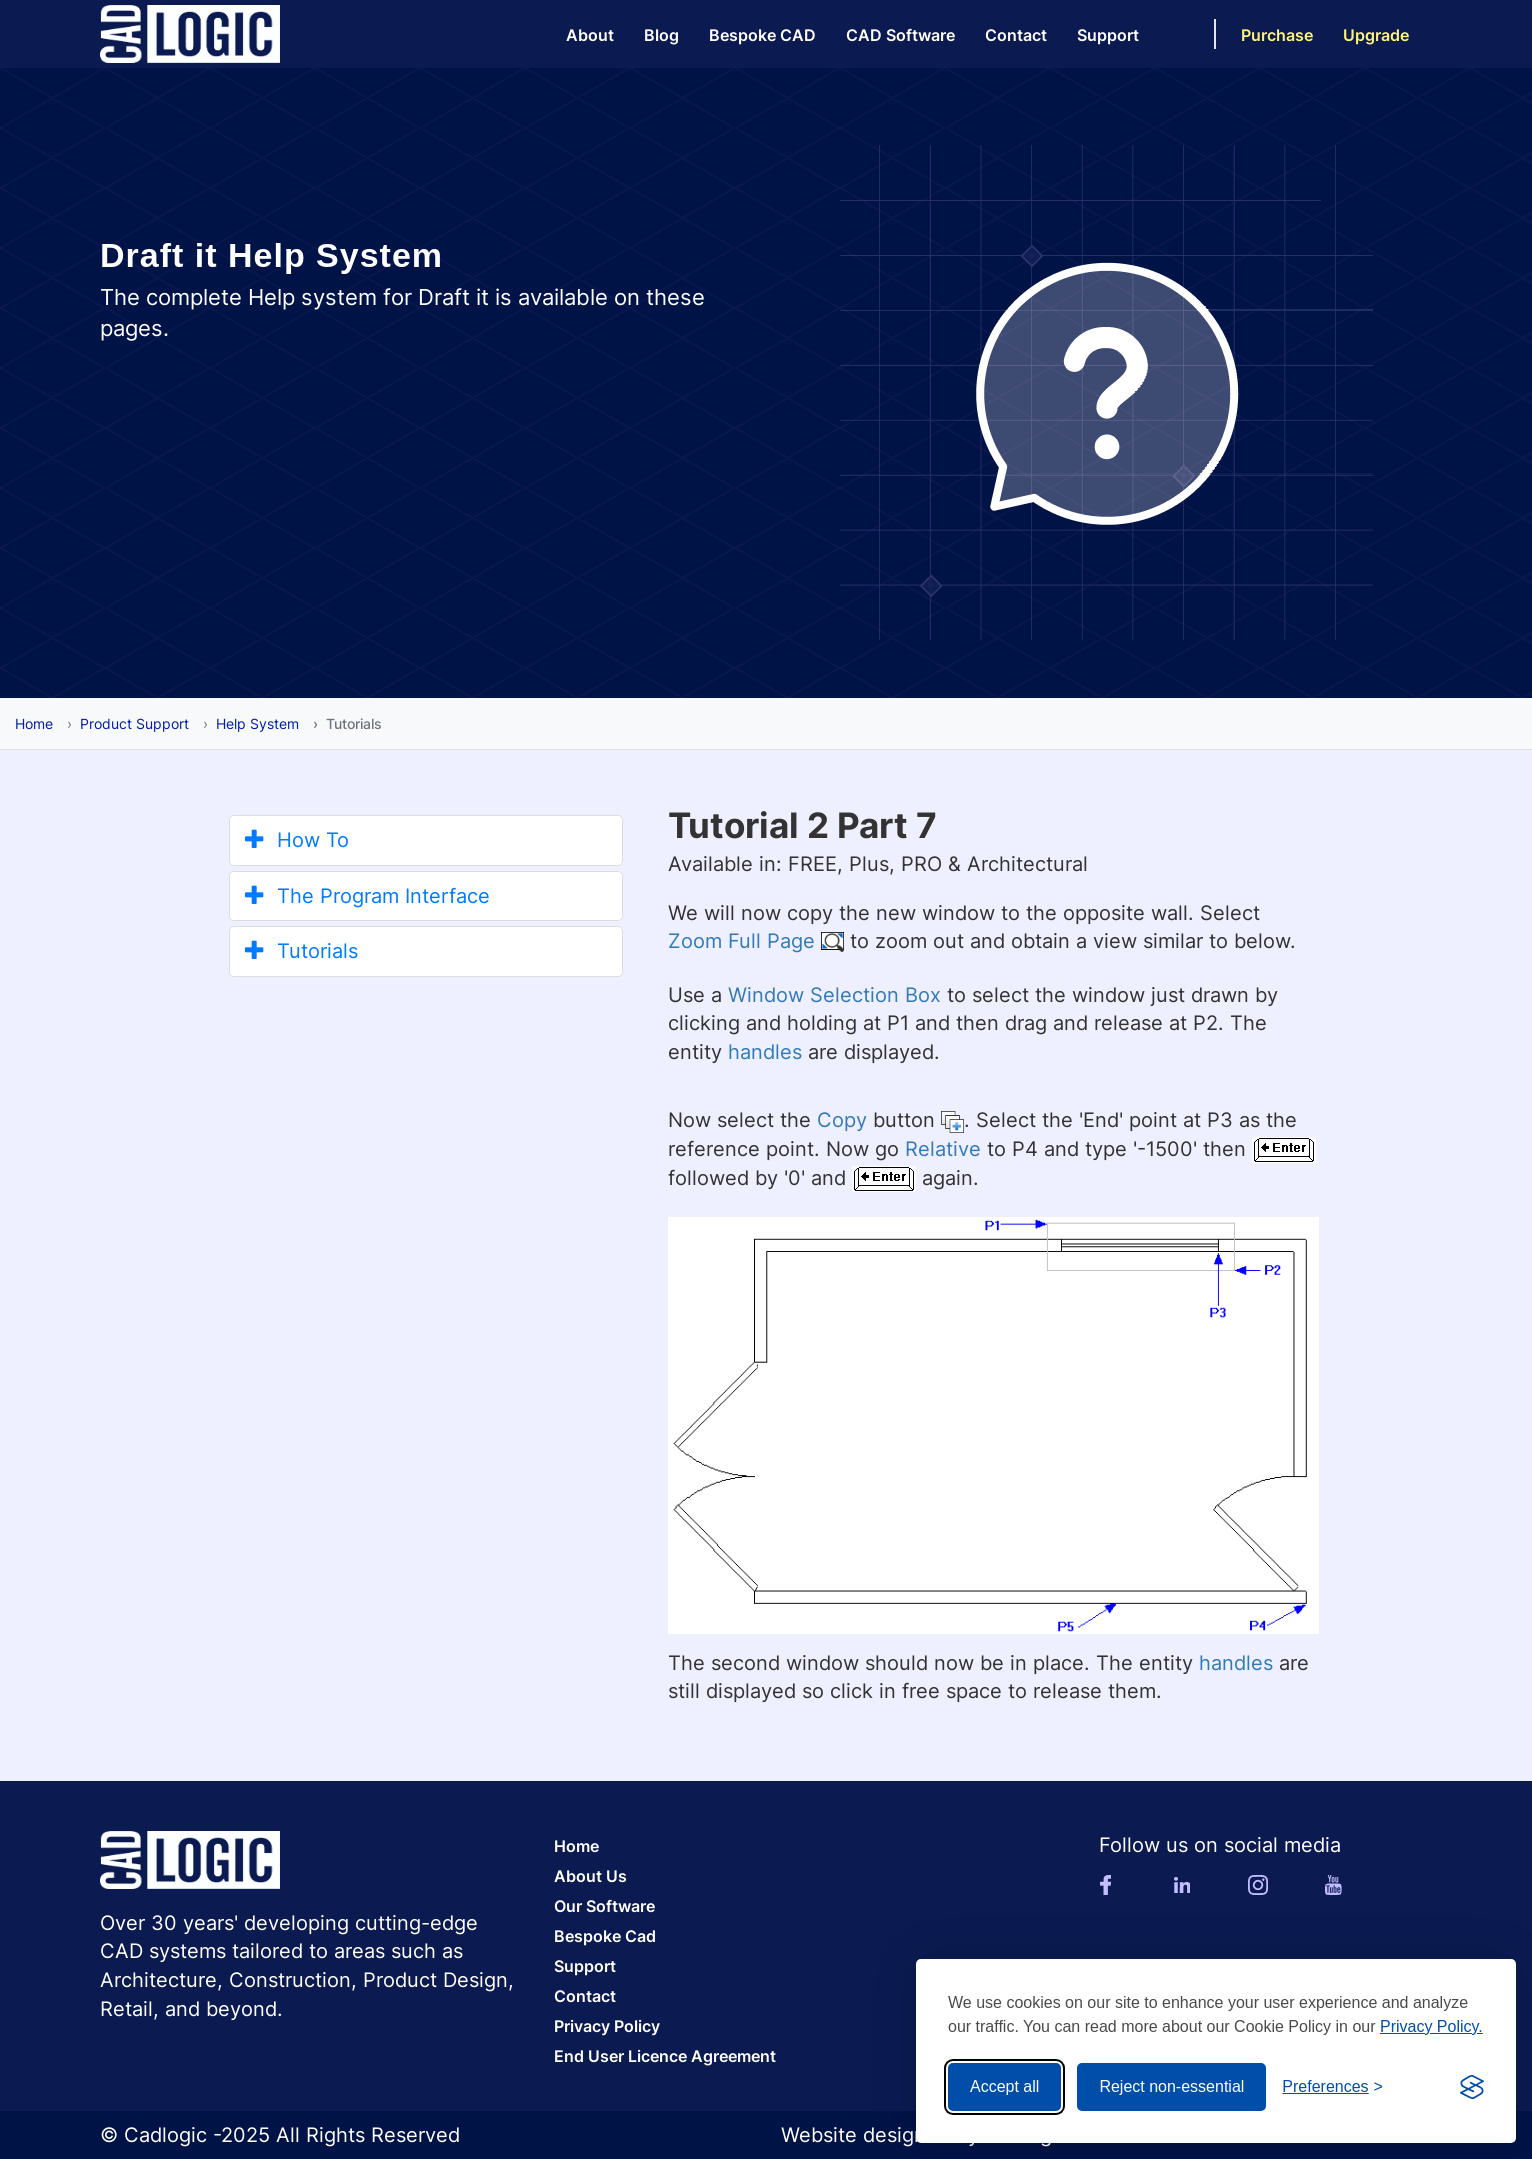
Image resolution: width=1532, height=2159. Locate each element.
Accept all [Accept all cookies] (1004, 2086)
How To (297, 840)
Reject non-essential (1171, 2086)
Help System (257, 723)
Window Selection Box (834, 995)
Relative (943, 1149)
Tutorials (301, 951)
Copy (842, 1120)
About (590, 35)
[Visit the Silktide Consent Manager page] (1472, 2087)
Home (34, 723)
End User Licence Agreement (665, 2056)
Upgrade (1376, 35)
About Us (590, 1876)
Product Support (134, 723)
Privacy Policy (607, 2026)
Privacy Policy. (1431, 2026)
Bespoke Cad (605, 1936)
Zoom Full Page (741, 941)
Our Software (604, 1906)
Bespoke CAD (762, 35)
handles (765, 1052)
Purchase (1277, 35)
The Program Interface (367, 896)
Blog (661, 35)
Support (1108, 35)
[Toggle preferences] (1332, 2087)
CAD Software (900, 35)
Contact (1016, 35)
